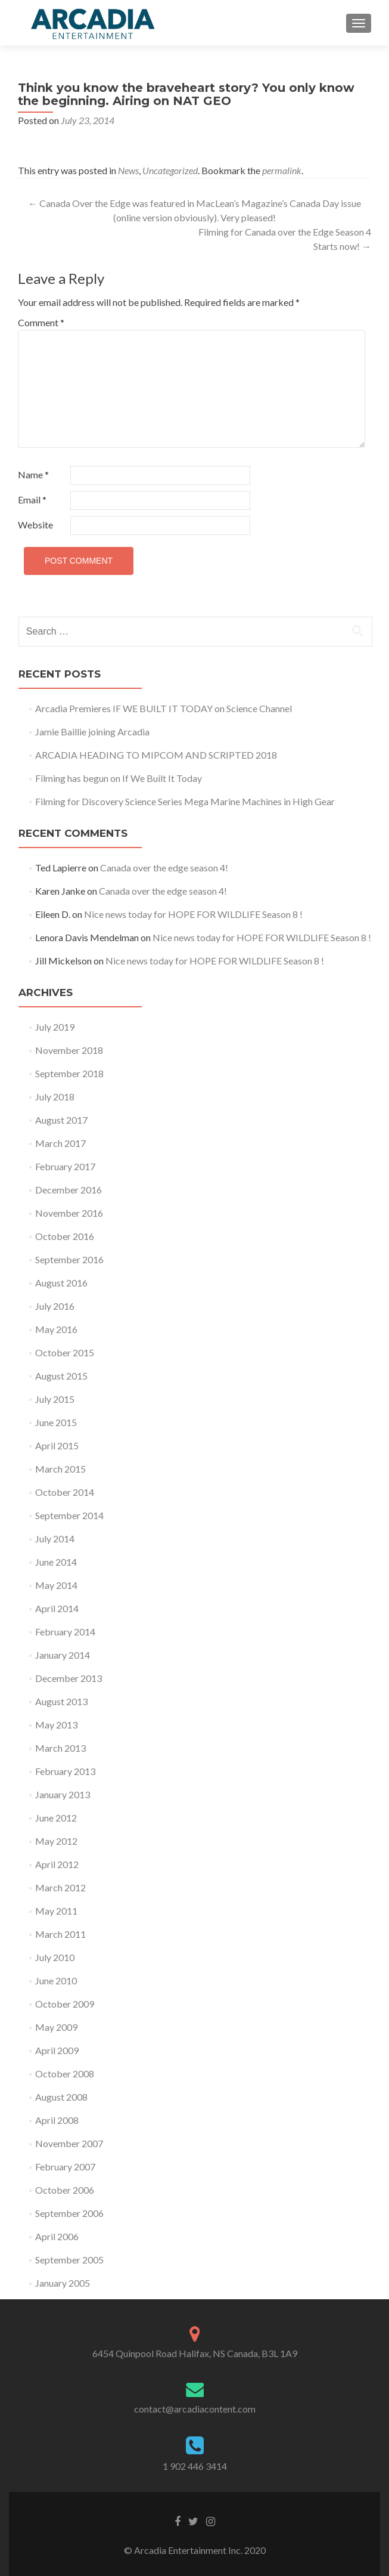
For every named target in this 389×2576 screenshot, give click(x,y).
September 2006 (69, 2213)
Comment (41, 322)
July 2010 (54, 1957)
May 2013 (56, 1724)
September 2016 (69, 1259)
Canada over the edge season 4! (164, 867)
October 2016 (64, 1236)
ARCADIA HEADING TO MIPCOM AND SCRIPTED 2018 (156, 754)
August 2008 (61, 2096)
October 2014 (64, 1492)
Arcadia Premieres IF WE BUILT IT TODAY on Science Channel (163, 708)
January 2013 (62, 1794)
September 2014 (69, 1515)
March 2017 (60, 1143)
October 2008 (64, 2073)
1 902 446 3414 (195, 2466)
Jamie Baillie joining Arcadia (92, 731)
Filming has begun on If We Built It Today (118, 778)
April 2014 (57, 1608)
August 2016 (61, 1282)
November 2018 (69, 1050)
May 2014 (56, 1585)
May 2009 (56, 2027)
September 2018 (69, 1073)
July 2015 (54, 1399)
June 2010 (56, 1980)
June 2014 (56, 1561)
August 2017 (61, 1119)
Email (32, 499)
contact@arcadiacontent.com (195, 2408)
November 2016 (69, 1213)
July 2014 (54, 1538)
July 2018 (54, 1096)
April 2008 (57, 2120)
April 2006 (57, 2236)
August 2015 (61, 1375)
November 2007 (69, 2143)
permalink (281, 170)
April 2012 (57, 1864)
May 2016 (56, 1329)
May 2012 (56, 1841)
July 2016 (54, 1306)
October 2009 (64, 2003)
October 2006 (64, 2189)
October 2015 (64, 1352)
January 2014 (62, 1654)
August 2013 (61, 1701)
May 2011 (56, 1910)
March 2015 (60, 1468)
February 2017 (65, 1166)
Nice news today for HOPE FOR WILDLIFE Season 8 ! (193, 914)
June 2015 (56, 1422)
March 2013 (60, 1748)
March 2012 (60, 1887)
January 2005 (62, 2283)
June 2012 (56, 1817)
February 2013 (65, 1771)
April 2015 (57, 1445)
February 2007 (65, 2166)
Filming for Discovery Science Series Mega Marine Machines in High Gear (185, 801)
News (128, 170)
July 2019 (54, 1026)
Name (33, 474)
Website (35, 524)
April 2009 (57, 2050)
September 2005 (69, 2259)
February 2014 (65, 1631)
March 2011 (60, 1934)
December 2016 (68, 1189)
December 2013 (68, 1678)
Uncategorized (170, 170)
